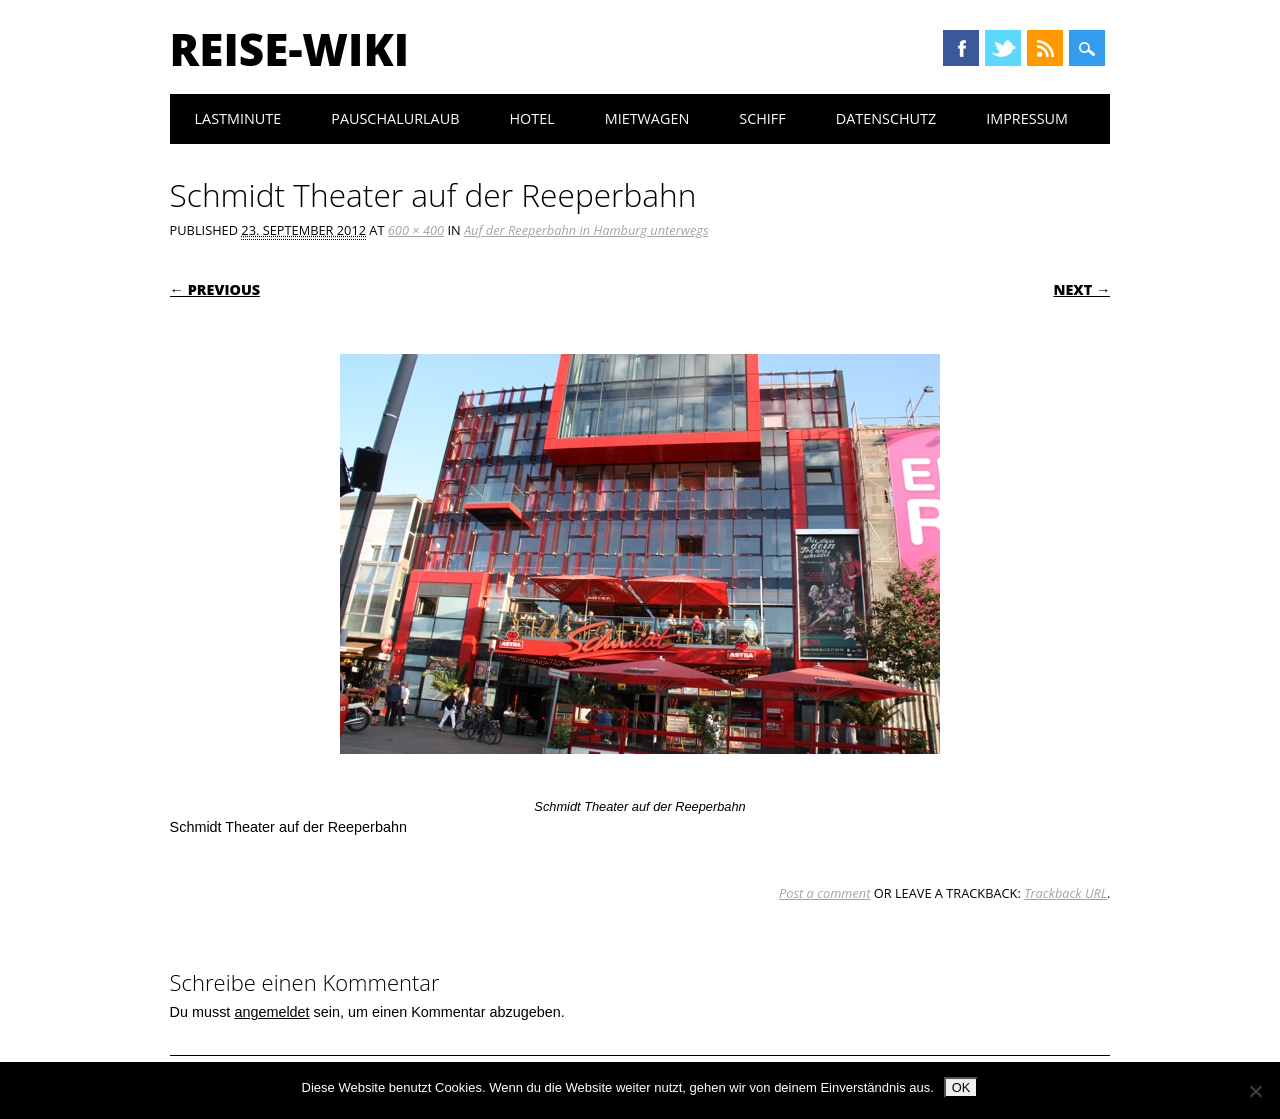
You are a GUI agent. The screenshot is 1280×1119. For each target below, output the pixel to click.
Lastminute (238, 118)
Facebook (961, 48)
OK (961, 1087)
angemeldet (271, 1012)
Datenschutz (886, 118)
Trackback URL (1065, 893)
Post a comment (824, 893)
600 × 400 (416, 230)
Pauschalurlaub (395, 118)
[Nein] (1255, 1091)
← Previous (215, 289)
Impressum (1027, 118)
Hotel (531, 118)
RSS (1045, 48)
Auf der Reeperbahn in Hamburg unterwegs (586, 230)
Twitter (1003, 48)
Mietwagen (647, 118)
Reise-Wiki (289, 49)
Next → (1081, 289)
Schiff (762, 118)
